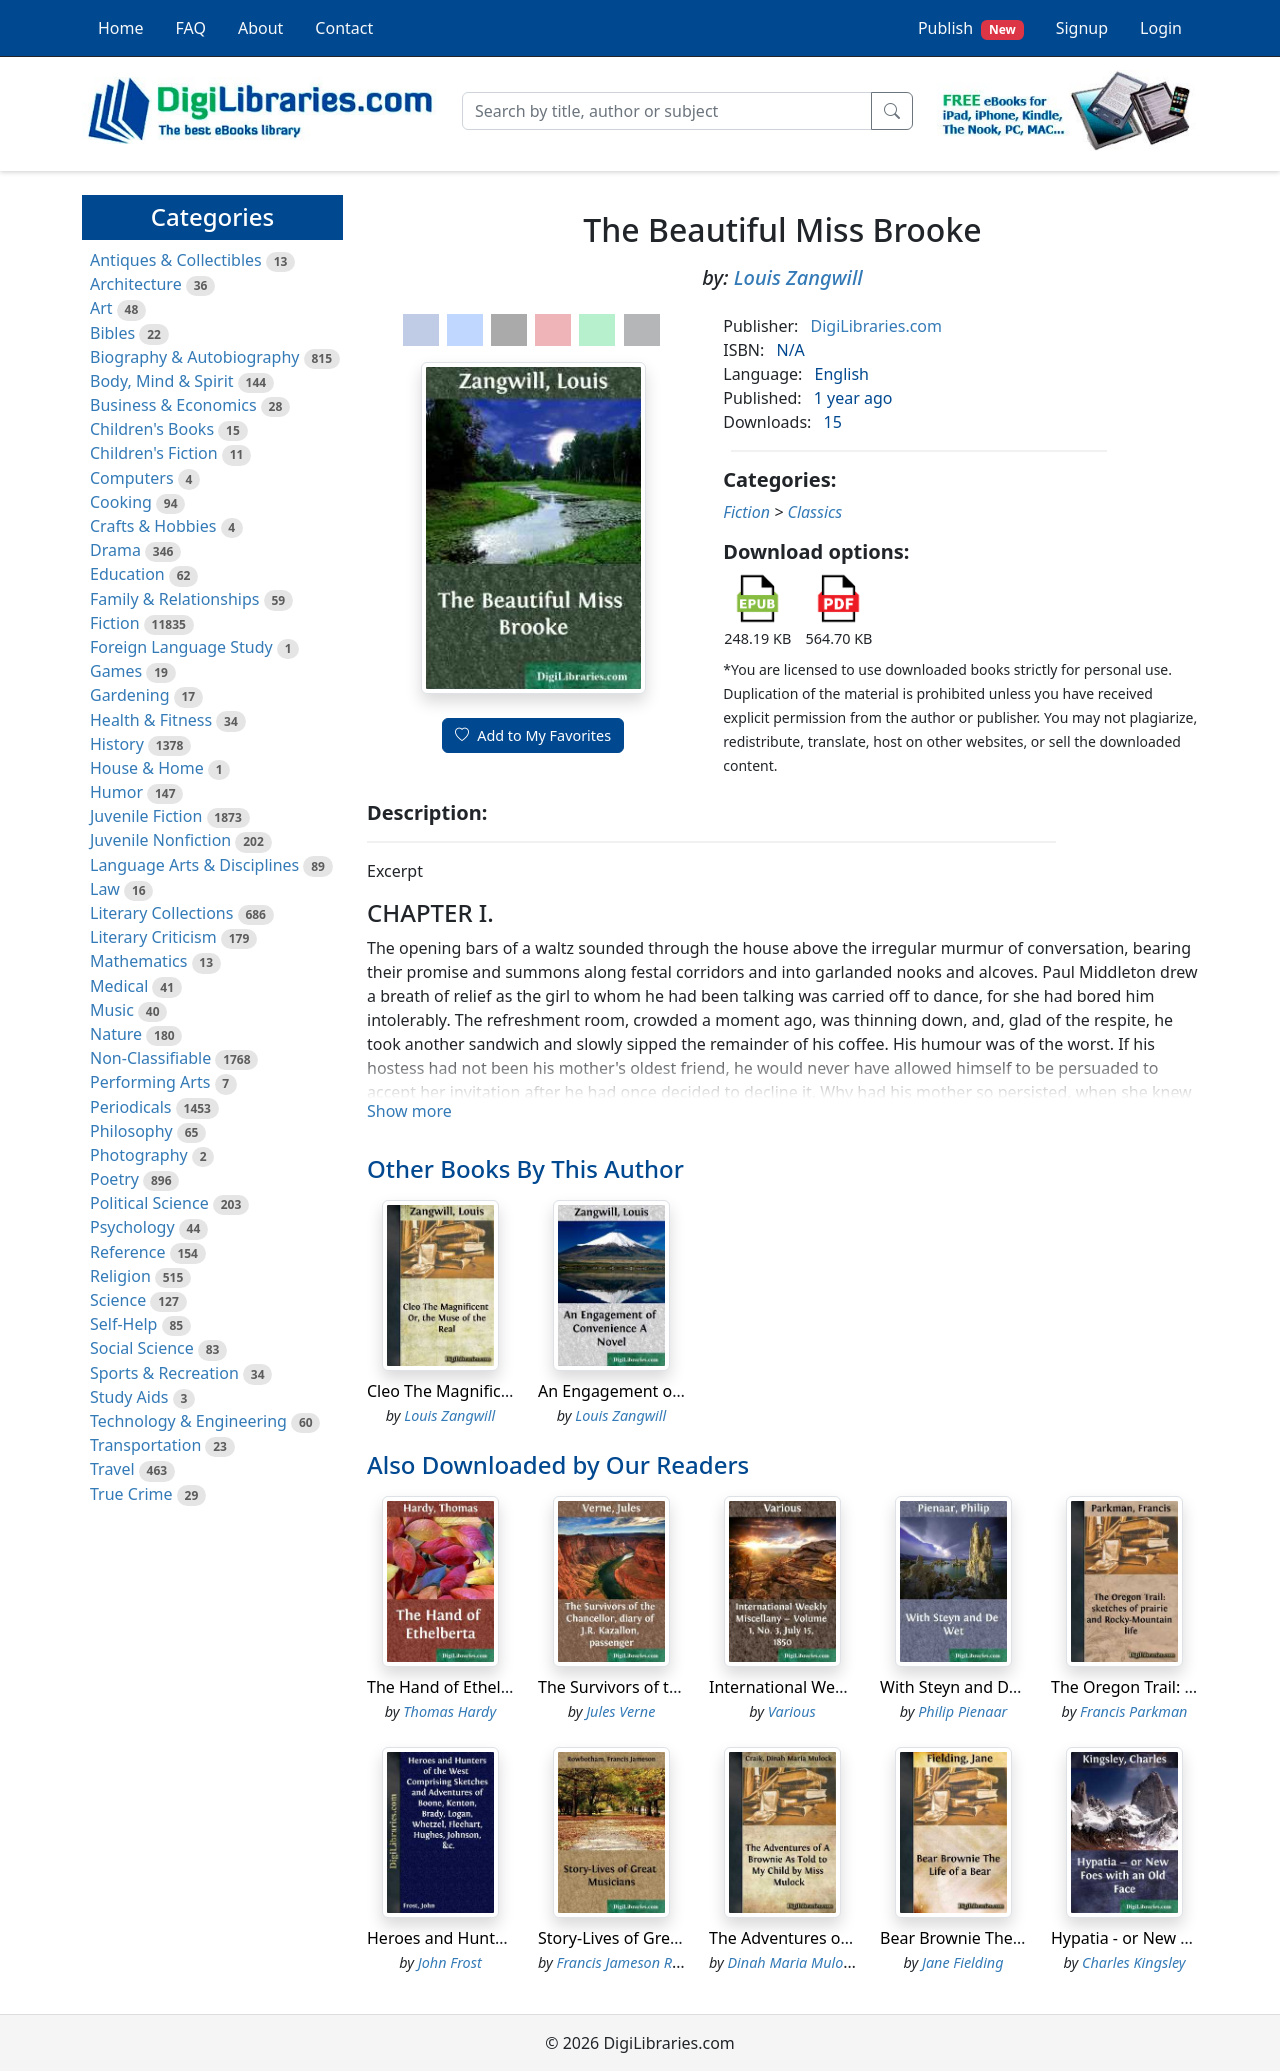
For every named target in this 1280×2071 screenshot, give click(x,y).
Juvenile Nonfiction (160, 840)
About (260, 28)
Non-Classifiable (150, 1058)
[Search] (667, 111)
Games (116, 671)
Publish (971, 28)
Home (121, 28)
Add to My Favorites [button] (533, 735)
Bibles (112, 333)
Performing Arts (150, 1082)
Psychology (132, 1227)
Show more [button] (409, 1111)
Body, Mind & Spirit (162, 381)
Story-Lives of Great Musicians (650, 1938)
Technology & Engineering (188, 1421)
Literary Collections (161, 913)
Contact (344, 28)
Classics (814, 512)
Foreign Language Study (181, 647)
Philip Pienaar (962, 1711)
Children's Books (152, 429)
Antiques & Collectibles (176, 260)
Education (127, 574)
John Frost (450, 1962)
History (117, 744)
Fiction (115, 623)
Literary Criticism (153, 937)
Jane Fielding (963, 1962)
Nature (116, 1034)
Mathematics (138, 961)
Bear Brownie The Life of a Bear (998, 1938)
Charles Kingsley (1134, 1962)
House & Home (147, 768)
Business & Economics (173, 405)
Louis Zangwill (798, 277)
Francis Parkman (1133, 1711)
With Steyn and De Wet (965, 1687)
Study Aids (129, 1397)
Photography (139, 1155)
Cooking (121, 502)
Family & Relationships (174, 599)
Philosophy (131, 1131)
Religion (120, 1276)
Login (1161, 28)
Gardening (130, 695)
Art (101, 308)
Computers (132, 478)
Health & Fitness (151, 720)
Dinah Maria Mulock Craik (811, 1962)
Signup (1082, 28)
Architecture (136, 284)
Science (118, 1300)
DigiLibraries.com (876, 326)
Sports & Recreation (164, 1373)
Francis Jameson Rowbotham (649, 1962)
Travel (112, 1469)
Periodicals (131, 1107)
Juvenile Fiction (146, 816)
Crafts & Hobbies (153, 526)
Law (105, 889)
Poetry (114, 1179)
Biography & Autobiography (194, 357)
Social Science (142, 1348)
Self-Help (123, 1324)
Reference (127, 1252)
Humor (116, 792)
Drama (115, 550)
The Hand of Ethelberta (454, 1687)
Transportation (145, 1445)
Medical (119, 986)
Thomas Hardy (449, 1711)
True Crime (131, 1494)
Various (792, 1711)
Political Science (149, 1203)
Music (112, 1010)
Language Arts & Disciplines (194, 865)
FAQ (191, 28)
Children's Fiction (154, 453)
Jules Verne (620, 1711)
